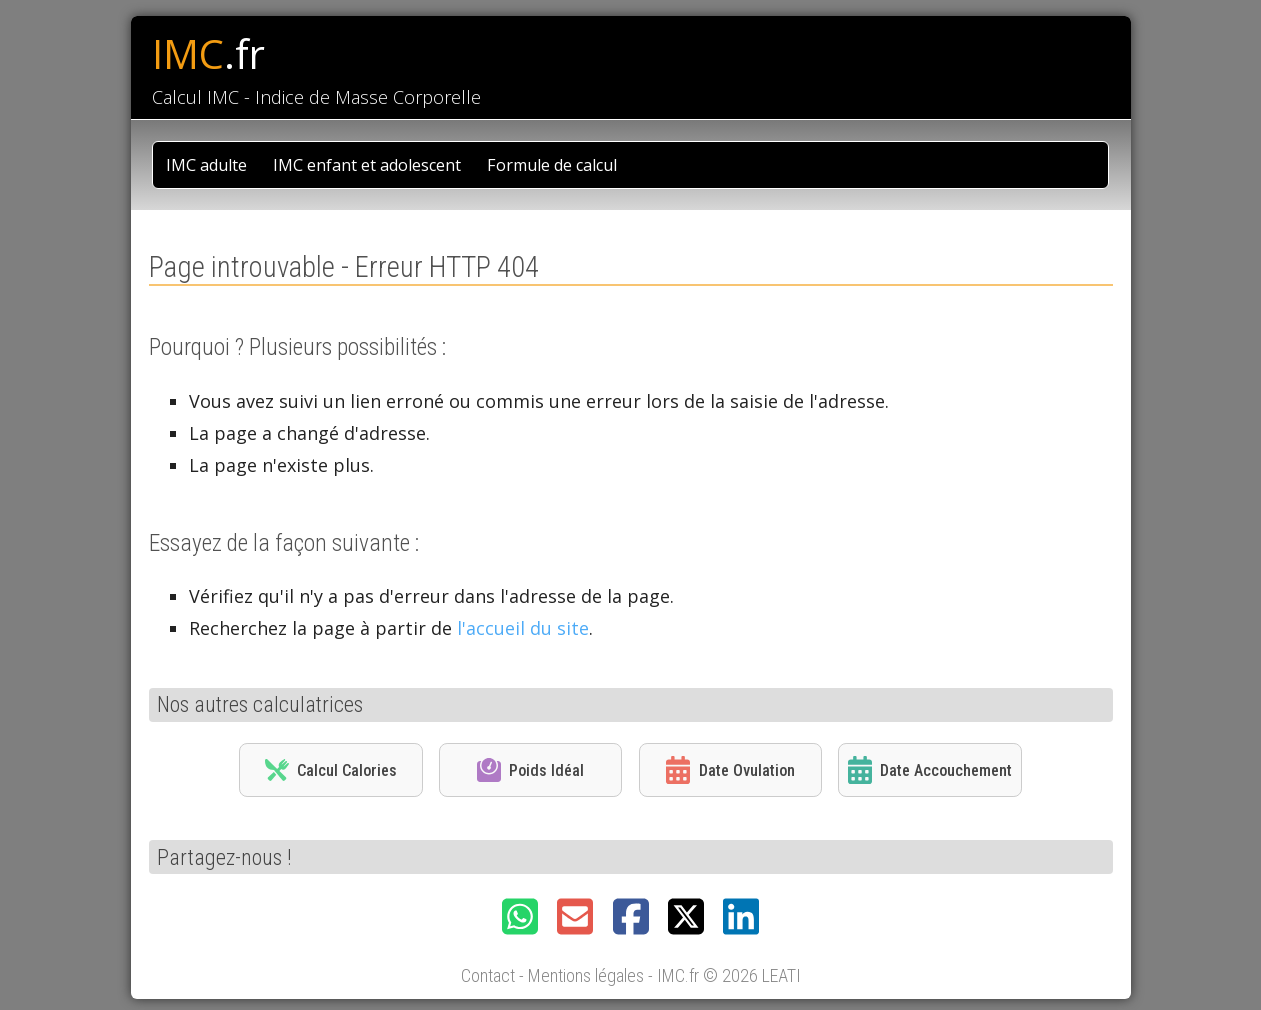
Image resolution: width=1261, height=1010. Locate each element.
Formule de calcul (552, 165)
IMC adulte (206, 165)
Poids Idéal (530, 770)
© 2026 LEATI (752, 975)
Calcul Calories (331, 770)
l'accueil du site (523, 628)
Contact (488, 975)
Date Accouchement (930, 770)
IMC (208, 54)
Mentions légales (586, 975)
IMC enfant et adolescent (367, 165)
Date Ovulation (730, 770)
